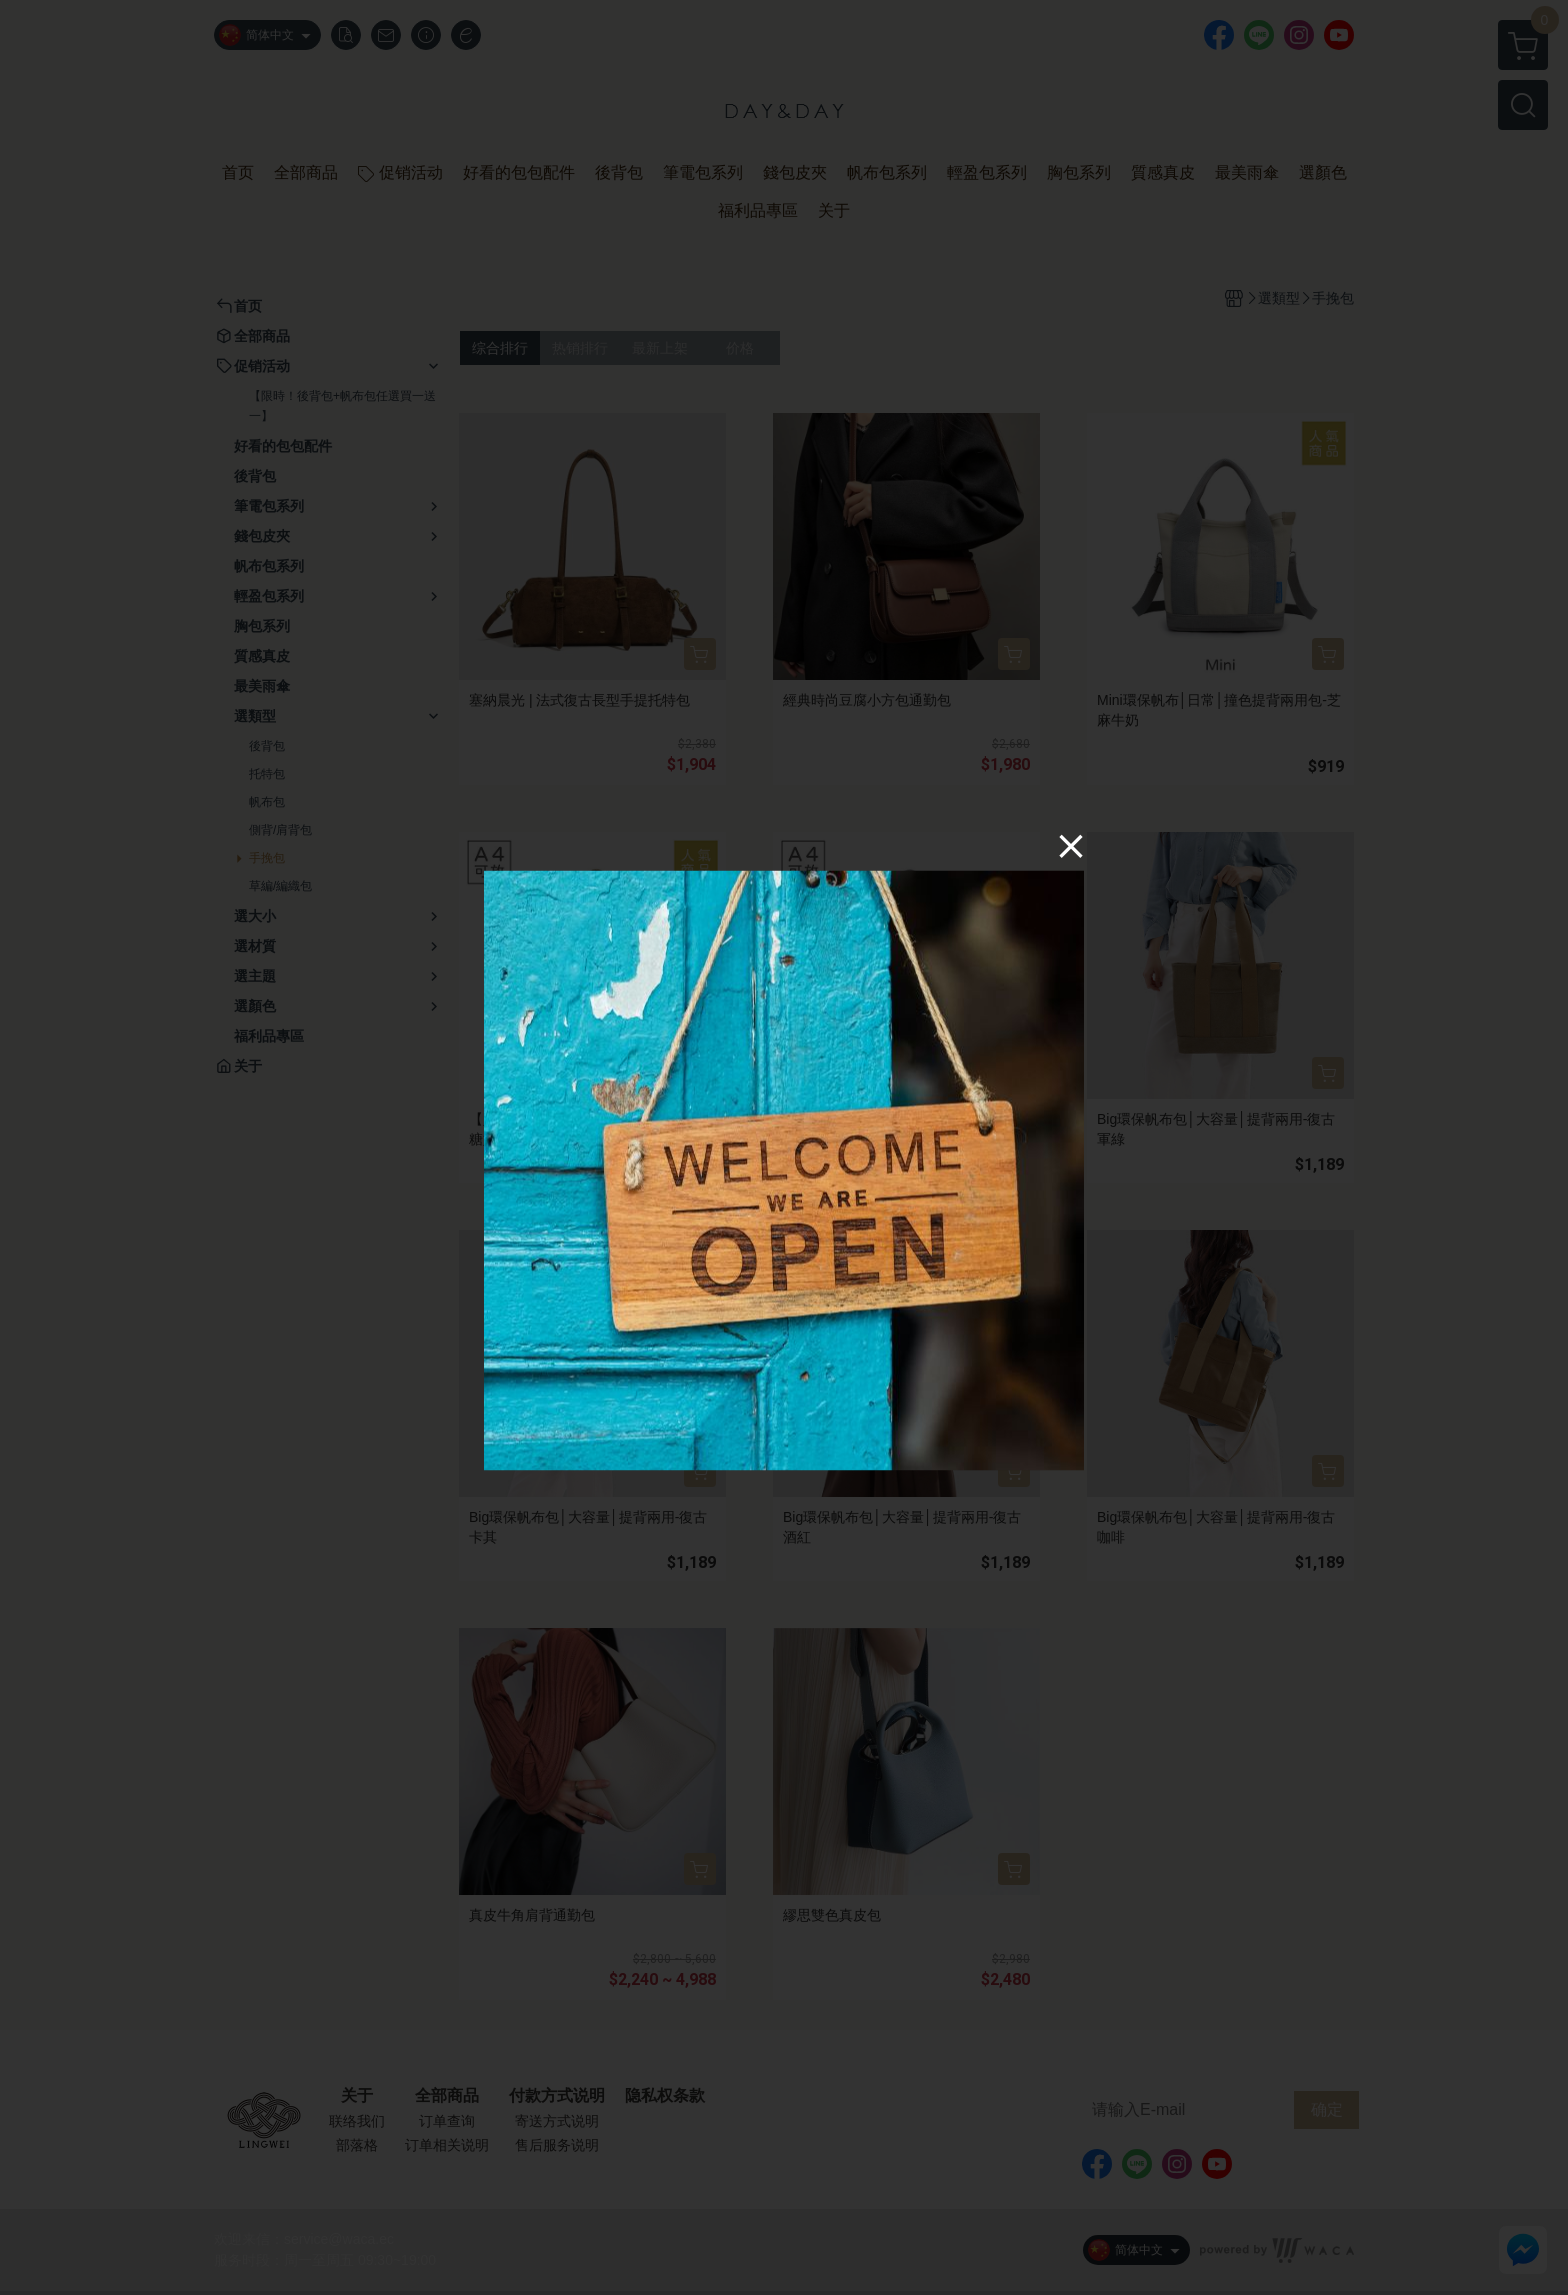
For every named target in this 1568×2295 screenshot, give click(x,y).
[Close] (1071, 845)
